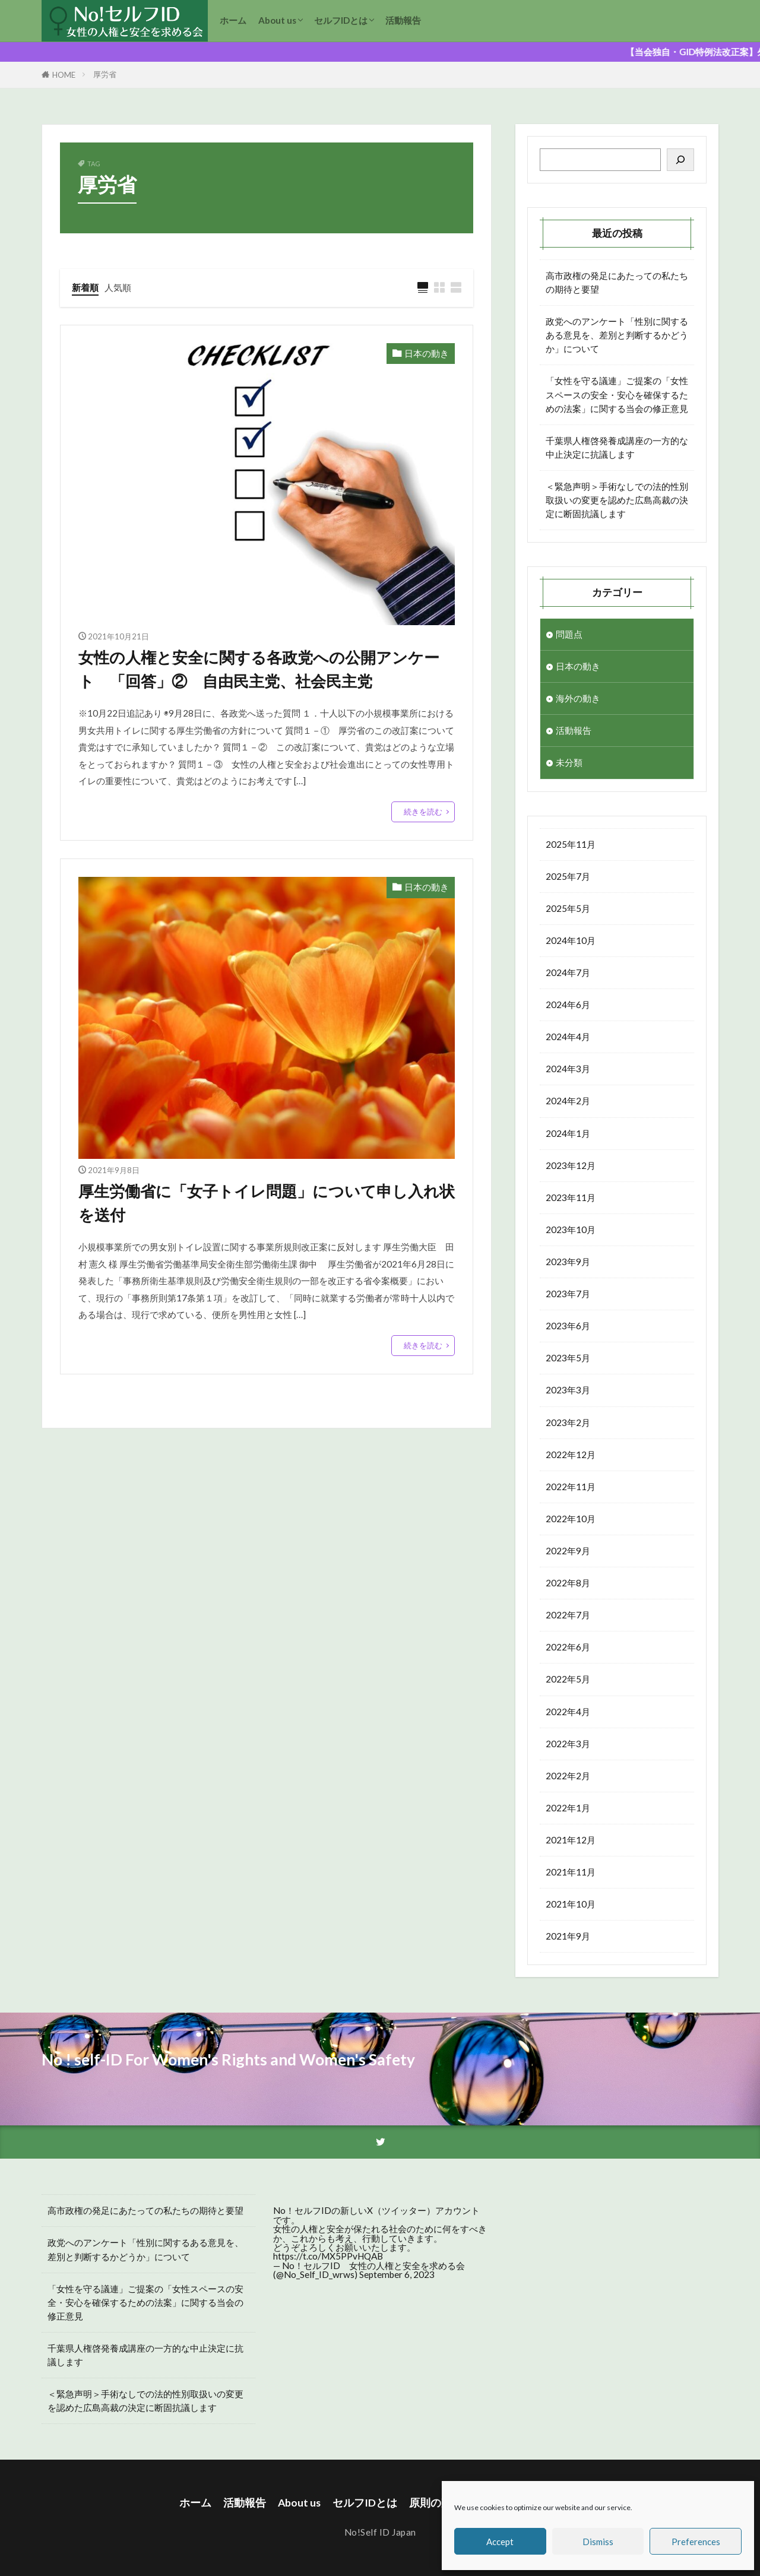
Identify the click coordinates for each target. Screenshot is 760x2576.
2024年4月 (568, 1036)
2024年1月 (568, 1133)
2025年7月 (568, 876)
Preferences (696, 2541)
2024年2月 (568, 1100)
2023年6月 (568, 1325)
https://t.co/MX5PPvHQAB (328, 2256)
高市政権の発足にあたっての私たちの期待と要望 (617, 282)
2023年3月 (568, 1389)
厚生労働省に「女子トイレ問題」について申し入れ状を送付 (266, 1202)
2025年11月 (571, 844)
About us (277, 20)
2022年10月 (571, 1518)
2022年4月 (568, 1711)
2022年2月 (568, 1775)
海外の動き (578, 698)
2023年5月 (568, 1357)
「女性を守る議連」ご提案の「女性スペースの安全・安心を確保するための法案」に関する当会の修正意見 (617, 394)
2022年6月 (568, 1647)
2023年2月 (568, 1422)
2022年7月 (568, 1614)
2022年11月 (571, 1486)
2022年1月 (568, 1807)
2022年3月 (568, 1743)
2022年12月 (571, 1454)
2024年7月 (568, 972)
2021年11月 (571, 1872)
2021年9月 (568, 1936)
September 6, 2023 (397, 2274)
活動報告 (403, 20)
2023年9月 (568, 1261)
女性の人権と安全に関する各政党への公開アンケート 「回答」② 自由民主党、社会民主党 (258, 669)
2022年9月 (568, 1550)
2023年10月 (571, 1229)
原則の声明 (436, 2502)
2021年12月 (571, 1839)
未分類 (569, 762)
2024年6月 (568, 1004)
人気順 (117, 287)
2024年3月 (568, 1068)
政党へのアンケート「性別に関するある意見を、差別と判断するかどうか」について (617, 335)
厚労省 (104, 74)
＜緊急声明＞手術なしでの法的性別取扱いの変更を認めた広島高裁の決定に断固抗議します (617, 500)
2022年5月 (568, 1679)
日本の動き (426, 353)
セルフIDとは (341, 20)
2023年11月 (571, 1197)
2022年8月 (568, 1582)
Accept (500, 2541)
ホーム (233, 20)
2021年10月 (571, 1904)
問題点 (569, 634)
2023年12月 (571, 1165)
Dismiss (597, 2541)
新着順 (85, 287)
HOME (63, 75)
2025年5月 (568, 908)
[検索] (680, 159)
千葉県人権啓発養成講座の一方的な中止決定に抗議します (617, 447)
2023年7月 (568, 1293)
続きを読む (423, 811)
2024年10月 (571, 940)
